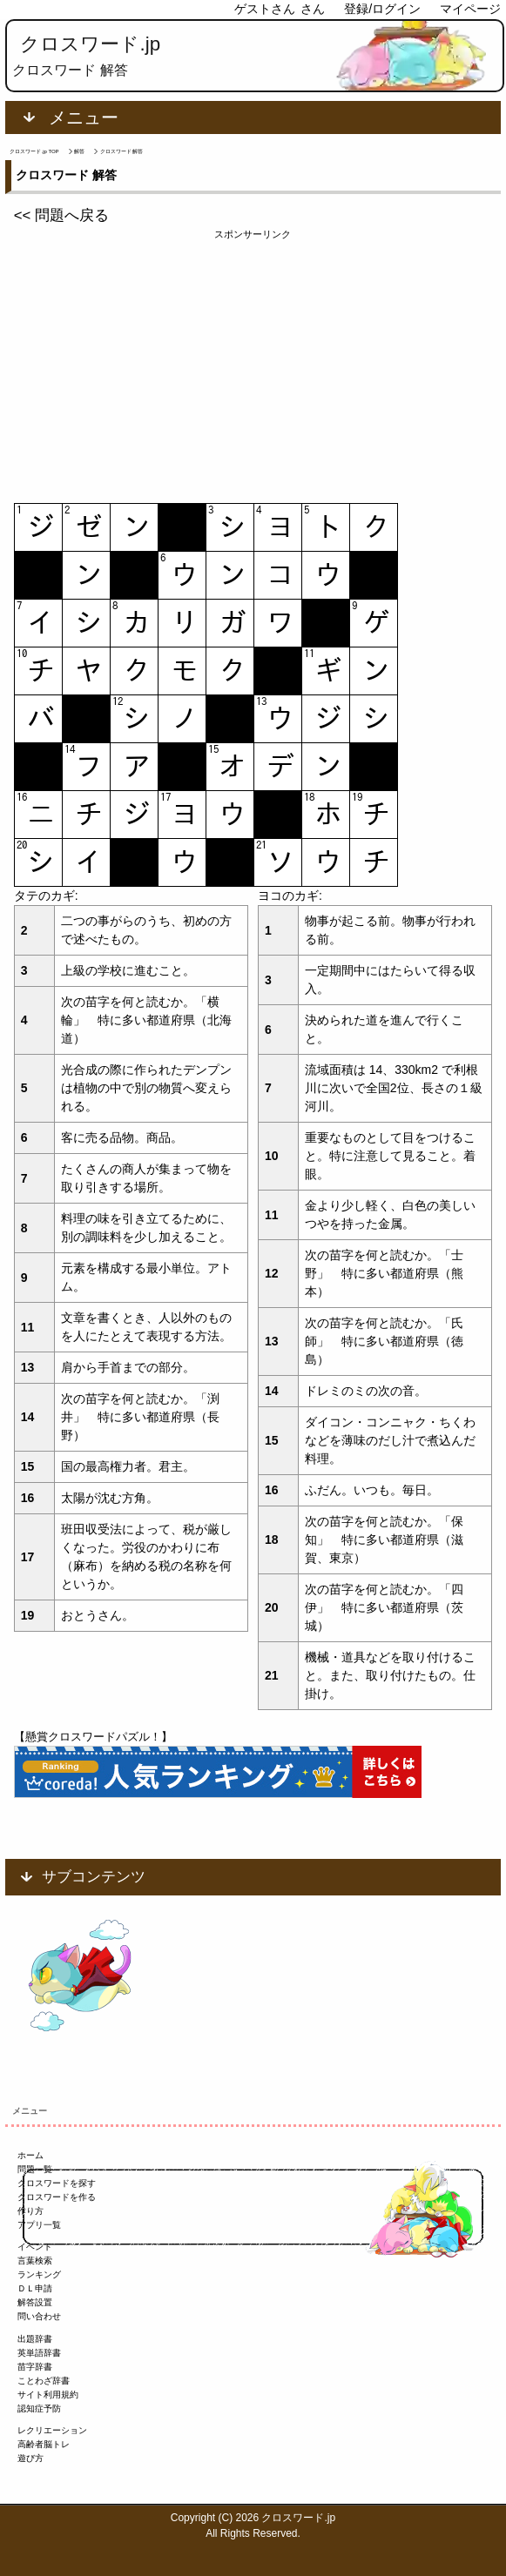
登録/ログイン (382, 9)
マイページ (470, 9)
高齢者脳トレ (43, 2444)
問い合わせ (39, 2316)
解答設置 (34, 2302)
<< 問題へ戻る (61, 215)
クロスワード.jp (90, 44)
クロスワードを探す (56, 2183)
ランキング (39, 2274)
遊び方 (30, 2458)
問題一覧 (34, 2169)
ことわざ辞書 (43, 2380)
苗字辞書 (34, 2366)
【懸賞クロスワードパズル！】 (93, 1736)
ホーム (30, 2155)
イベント (34, 2246)
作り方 (30, 2211)
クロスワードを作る (56, 2197)
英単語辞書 (39, 2353)
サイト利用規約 (47, 2394)
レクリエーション (52, 2430)
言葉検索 (34, 2260)
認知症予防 (39, 2408)
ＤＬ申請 (34, 2288)
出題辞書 (34, 2339)
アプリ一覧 (39, 2225)
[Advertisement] (253, 364)
